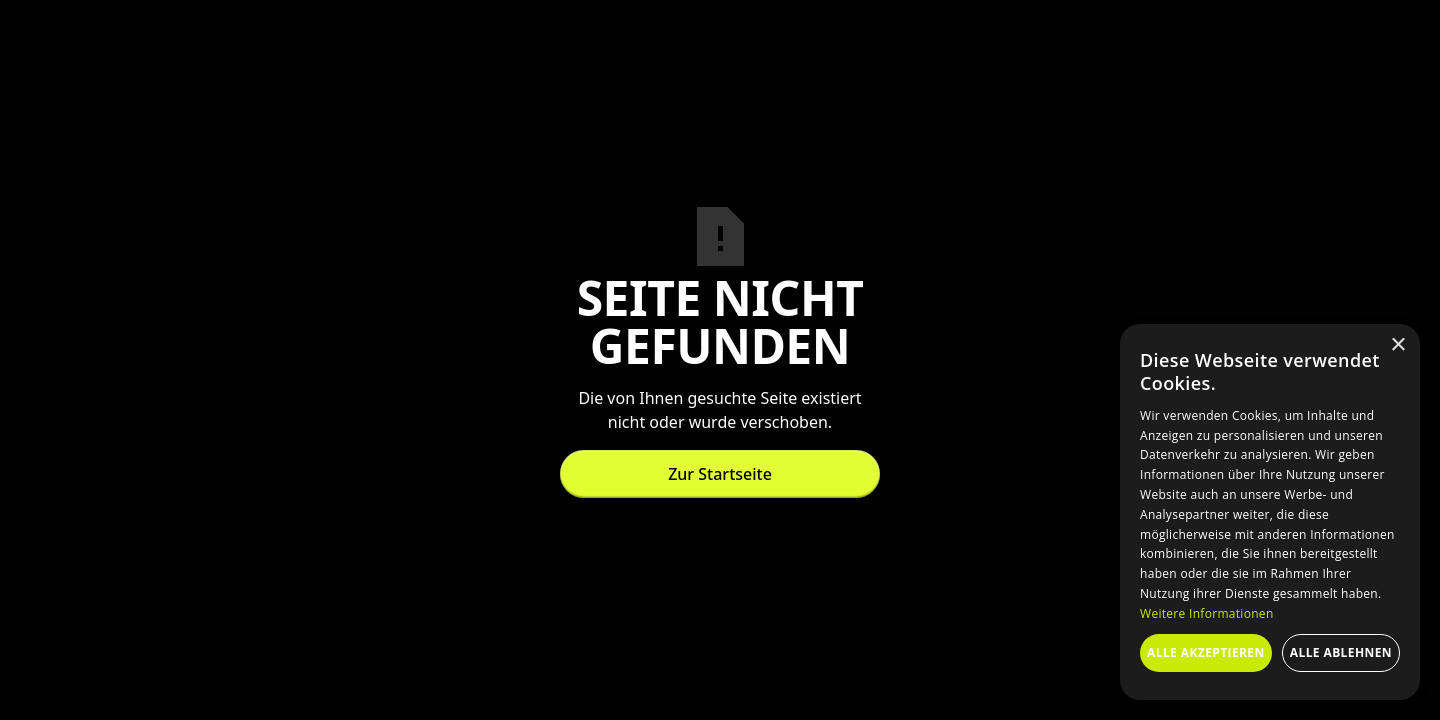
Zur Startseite (720, 474)
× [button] (1397, 345)
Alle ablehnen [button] (1341, 652)
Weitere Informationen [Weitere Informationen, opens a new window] (1207, 613)
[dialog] (1270, 512)
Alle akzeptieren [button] (1206, 652)
